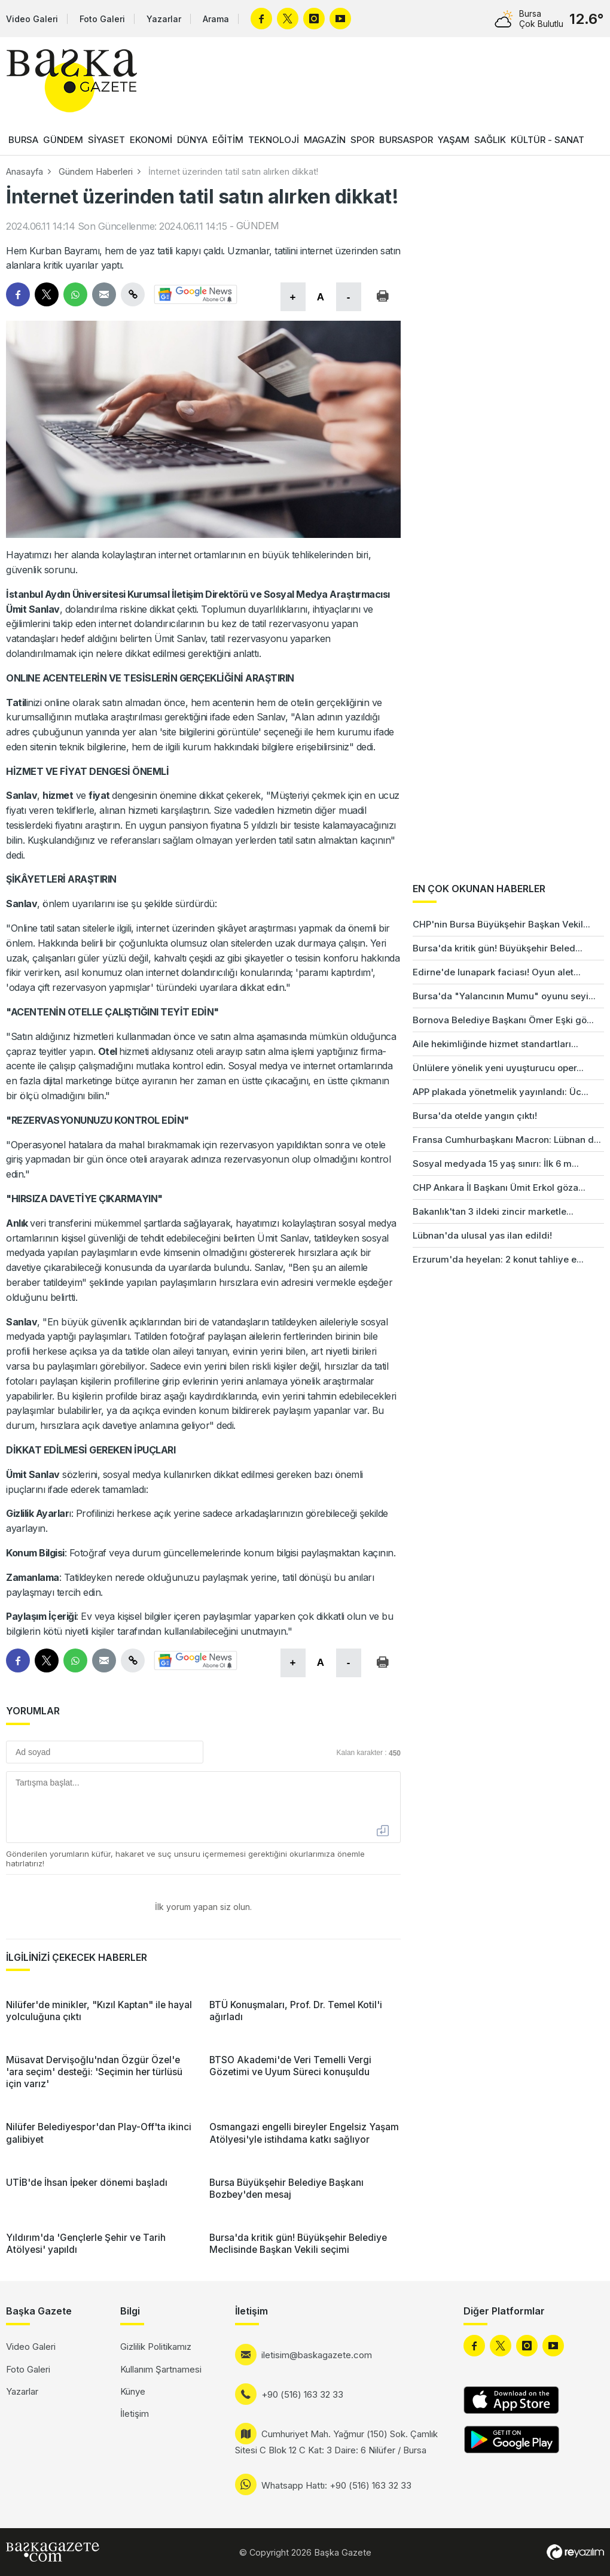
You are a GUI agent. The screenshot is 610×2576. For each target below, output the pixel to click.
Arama (216, 19)
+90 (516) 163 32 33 (302, 2394)
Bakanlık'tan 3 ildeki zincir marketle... (493, 1211)
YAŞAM (453, 139)
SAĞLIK (490, 139)
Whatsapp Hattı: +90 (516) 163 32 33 (336, 2485)
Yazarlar (164, 19)
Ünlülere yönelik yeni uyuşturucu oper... (498, 1067)
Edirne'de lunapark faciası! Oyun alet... (497, 972)
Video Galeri (32, 19)
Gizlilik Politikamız (155, 2346)
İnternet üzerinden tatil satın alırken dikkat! (233, 171)
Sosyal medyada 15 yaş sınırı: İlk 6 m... (496, 1163)
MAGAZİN (325, 139)
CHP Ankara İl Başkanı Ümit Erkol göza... (499, 1187)
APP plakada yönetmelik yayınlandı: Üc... (500, 1091)
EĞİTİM (227, 139)
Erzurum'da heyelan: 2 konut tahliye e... (498, 1259)
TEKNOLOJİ (273, 139)
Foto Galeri (102, 19)
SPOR (362, 139)
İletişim (134, 2413)
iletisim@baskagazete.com (316, 2355)
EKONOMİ (151, 139)
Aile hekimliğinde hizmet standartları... (495, 1044)
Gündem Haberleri (96, 171)
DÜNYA (192, 139)
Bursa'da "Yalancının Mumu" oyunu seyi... (504, 996)
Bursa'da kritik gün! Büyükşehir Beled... (497, 948)
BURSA (23, 139)
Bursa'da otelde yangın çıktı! (475, 1115)
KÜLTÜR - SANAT (547, 139)
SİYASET (106, 139)
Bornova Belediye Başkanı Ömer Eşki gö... (503, 1020)
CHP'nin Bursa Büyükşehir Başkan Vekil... (501, 924)
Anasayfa (24, 171)
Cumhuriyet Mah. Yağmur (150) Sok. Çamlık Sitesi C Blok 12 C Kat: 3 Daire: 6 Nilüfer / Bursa (336, 2442)
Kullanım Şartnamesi (161, 2369)
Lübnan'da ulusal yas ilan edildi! (482, 1235)
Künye (132, 2391)
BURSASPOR (406, 139)
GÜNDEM (63, 139)
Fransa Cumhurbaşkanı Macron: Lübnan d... (507, 1139)
